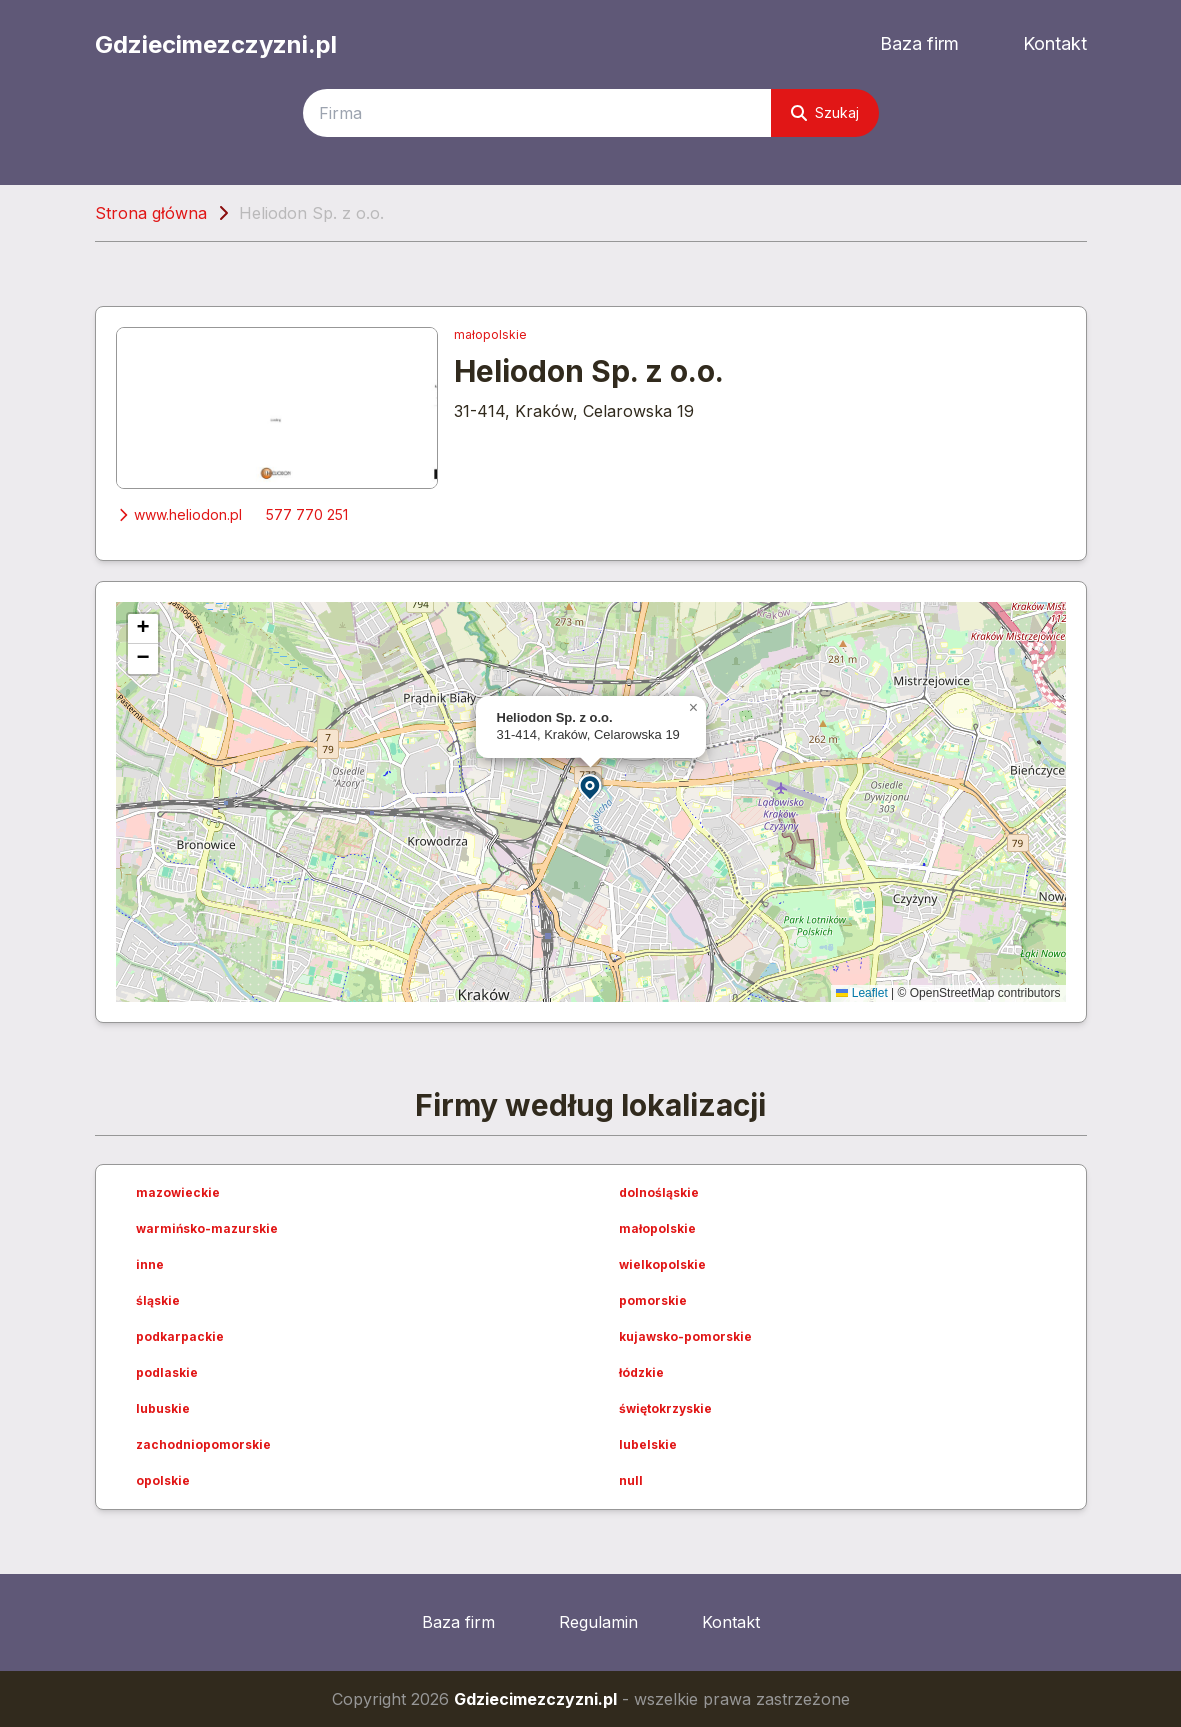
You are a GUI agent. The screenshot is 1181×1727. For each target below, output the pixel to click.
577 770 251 (307, 514)
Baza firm (919, 43)
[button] (591, 786)
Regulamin (598, 1622)
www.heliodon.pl (179, 514)
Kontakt (1055, 43)
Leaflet (861, 993)
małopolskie (490, 334)
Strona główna (151, 213)
